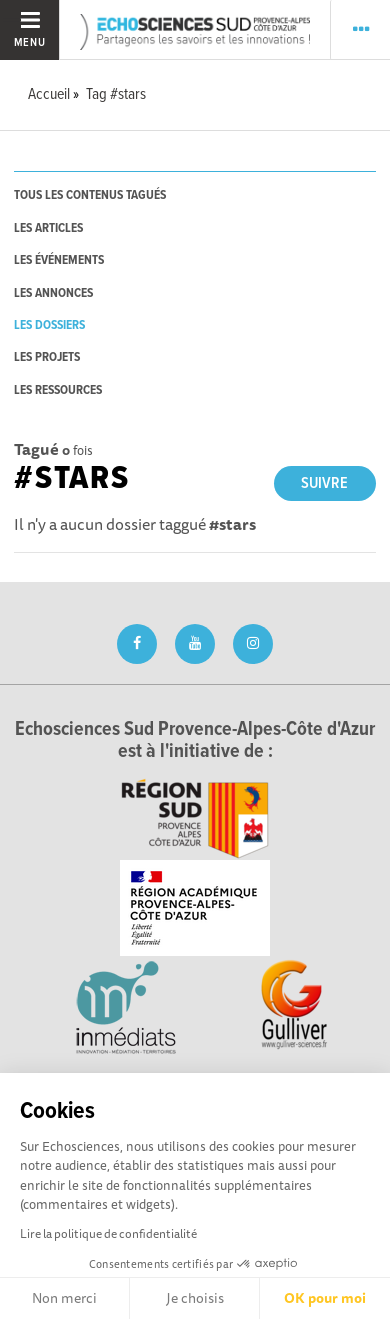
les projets (47, 357)
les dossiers (49, 325)
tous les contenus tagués (90, 195)
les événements (59, 260)
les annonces (53, 293)
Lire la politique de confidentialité (108, 1233)
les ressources (58, 390)
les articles (48, 228)
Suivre (324, 483)
